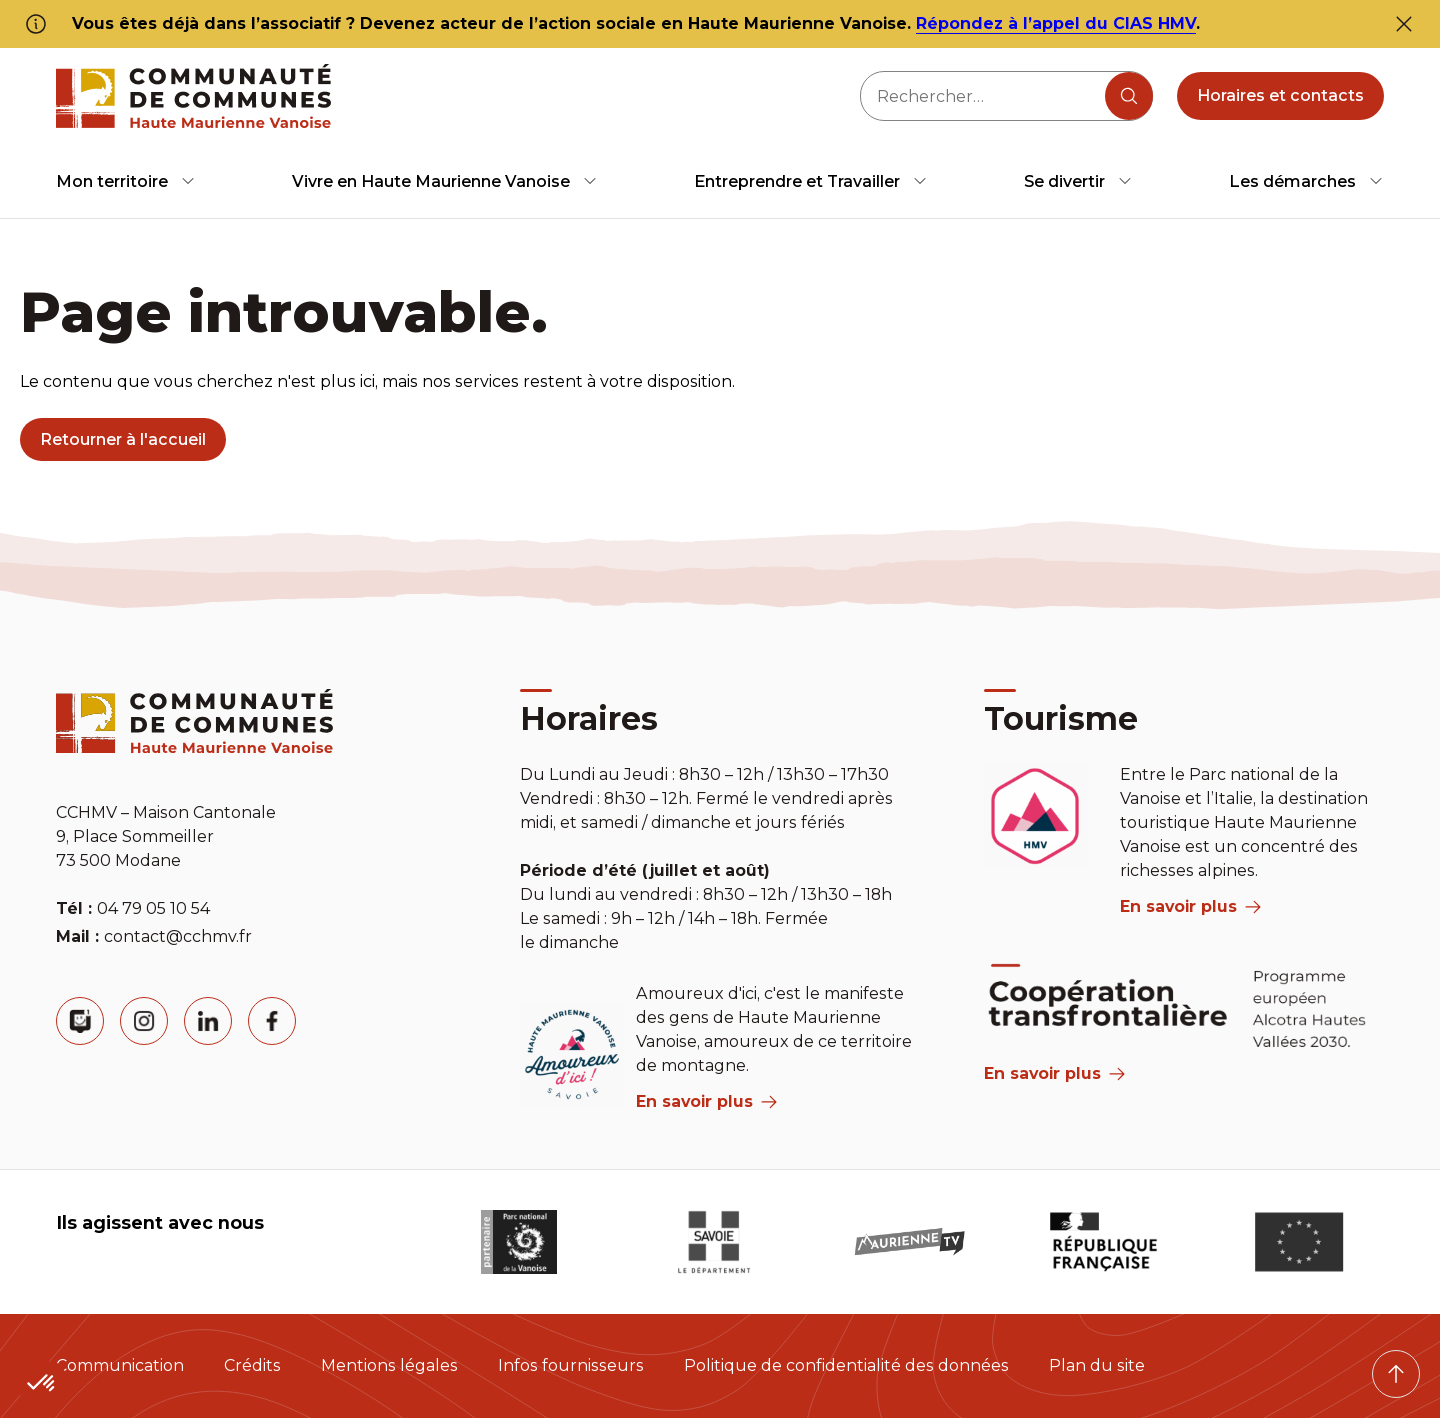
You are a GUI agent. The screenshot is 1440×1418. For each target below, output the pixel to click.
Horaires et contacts (1280, 95)
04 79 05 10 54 (153, 908)
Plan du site (1097, 1365)
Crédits (252, 1365)
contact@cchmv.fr (178, 936)
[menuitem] (126, 181)
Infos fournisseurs (571, 1365)
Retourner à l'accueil (123, 439)
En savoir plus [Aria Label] (1054, 1073)
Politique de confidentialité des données (846, 1365)
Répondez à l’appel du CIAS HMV (1056, 23)
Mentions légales (389, 1365)
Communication (120, 1365)
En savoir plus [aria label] (706, 1101)
